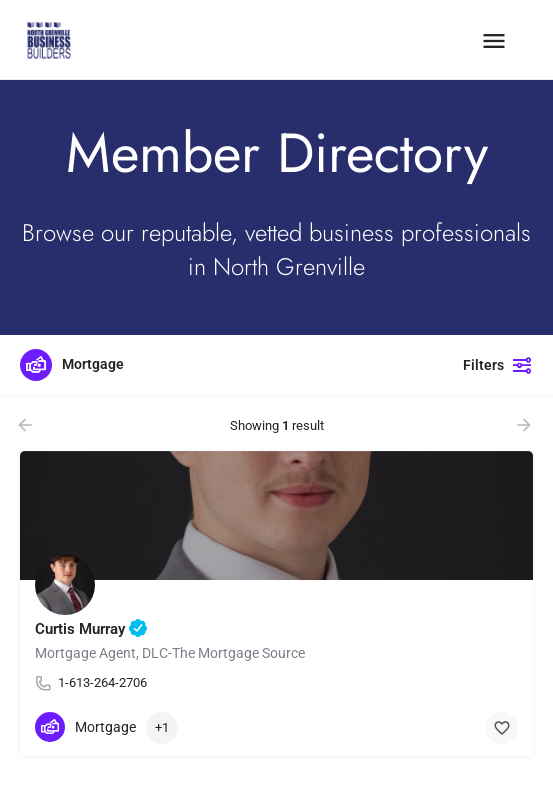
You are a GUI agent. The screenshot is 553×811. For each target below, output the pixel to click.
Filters (498, 365)
